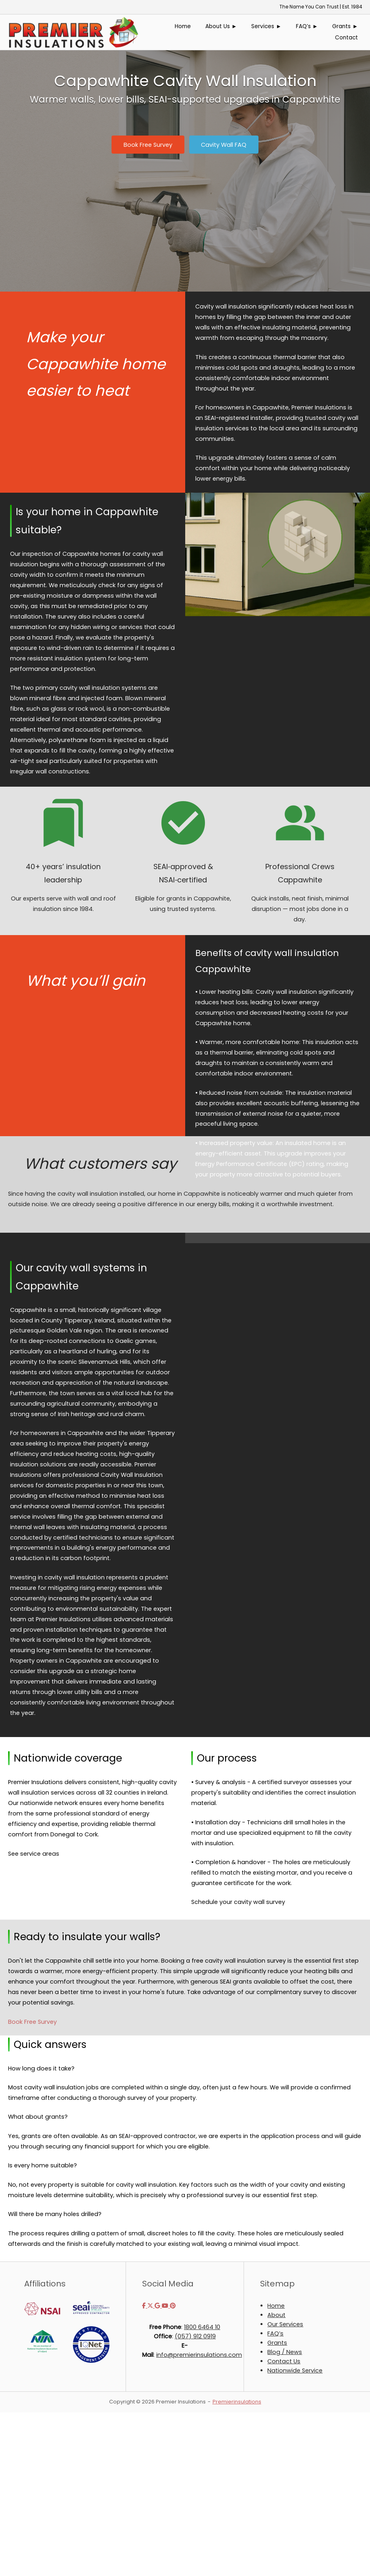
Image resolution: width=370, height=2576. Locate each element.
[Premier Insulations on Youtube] (166, 2306)
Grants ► (345, 26)
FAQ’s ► (307, 26)
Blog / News (284, 2352)
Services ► (266, 26)
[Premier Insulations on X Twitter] (151, 2306)
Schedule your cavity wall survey (238, 1902)
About (276, 2315)
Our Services (285, 2324)
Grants (277, 2343)
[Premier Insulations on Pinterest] (173, 2306)
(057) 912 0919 (195, 2336)
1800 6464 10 (202, 2327)
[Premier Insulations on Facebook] (144, 2306)
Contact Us (283, 2361)
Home (183, 26)
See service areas (33, 1854)
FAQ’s (275, 2333)
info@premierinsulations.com (199, 2355)
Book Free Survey (32, 2022)
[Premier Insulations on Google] (158, 2306)
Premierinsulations (237, 2401)
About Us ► (221, 26)
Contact (346, 37)
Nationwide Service (294, 2370)
